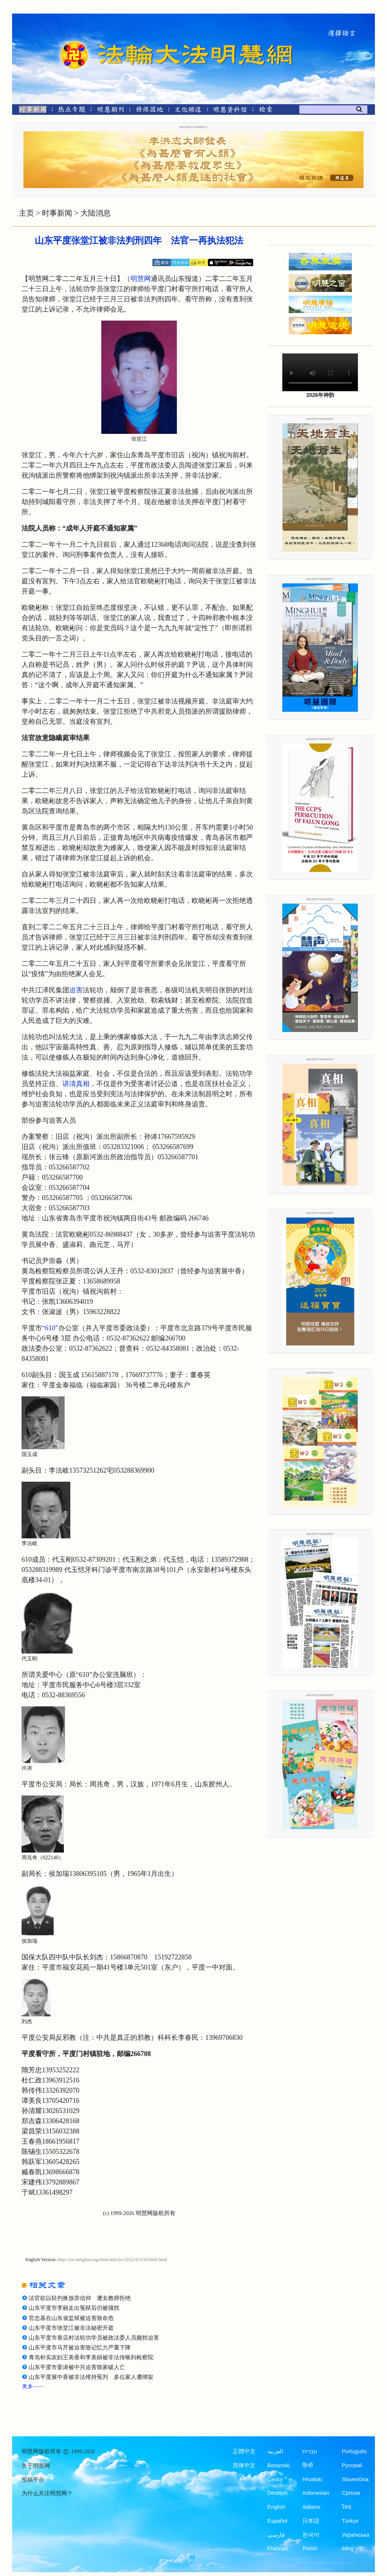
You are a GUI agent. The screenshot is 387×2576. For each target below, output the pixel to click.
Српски (351, 2493)
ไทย (346, 2507)
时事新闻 (57, 213)
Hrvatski (312, 2479)
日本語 (310, 2521)
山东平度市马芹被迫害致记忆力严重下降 (80, 2348)
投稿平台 (33, 2480)
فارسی (276, 2535)
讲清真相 (76, 1083)
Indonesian (315, 2493)
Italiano (311, 2507)
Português (354, 2451)
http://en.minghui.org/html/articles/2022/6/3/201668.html (112, 2259)
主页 (26, 213)
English (277, 2507)
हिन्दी (307, 2465)
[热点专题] (71, 111)
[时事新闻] (30, 111)
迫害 (76, 990)
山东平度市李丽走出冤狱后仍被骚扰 (74, 2308)
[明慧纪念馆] (230, 111)
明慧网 (140, 278)
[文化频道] (188, 111)
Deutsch (278, 2493)
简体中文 (244, 2465)
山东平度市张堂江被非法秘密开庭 (71, 2328)
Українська (355, 2535)
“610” (50, 1328)
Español (277, 2521)
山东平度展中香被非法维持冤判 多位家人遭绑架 (91, 2377)
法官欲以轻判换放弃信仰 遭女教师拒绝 (80, 2298)
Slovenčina (355, 2479)
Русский (352, 2465)
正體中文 (244, 2451)
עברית (309, 2451)
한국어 (310, 2535)
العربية (275, 2451)
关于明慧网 (36, 2466)
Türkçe (350, 2521)
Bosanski (279, 2465)
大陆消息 (95, 213)
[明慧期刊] (110, 111)
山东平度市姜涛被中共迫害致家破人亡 (77, 2367)
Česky (275, 2479)
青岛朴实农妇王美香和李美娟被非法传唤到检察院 (91, 2357)
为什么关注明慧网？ (47, 2493)
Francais (278, 2548)
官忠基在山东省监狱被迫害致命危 (71, 2318)
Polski (309, 2548)
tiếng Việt (353, 2548)
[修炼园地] (149, 111)
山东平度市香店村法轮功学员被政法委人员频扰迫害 (94, 2338)
